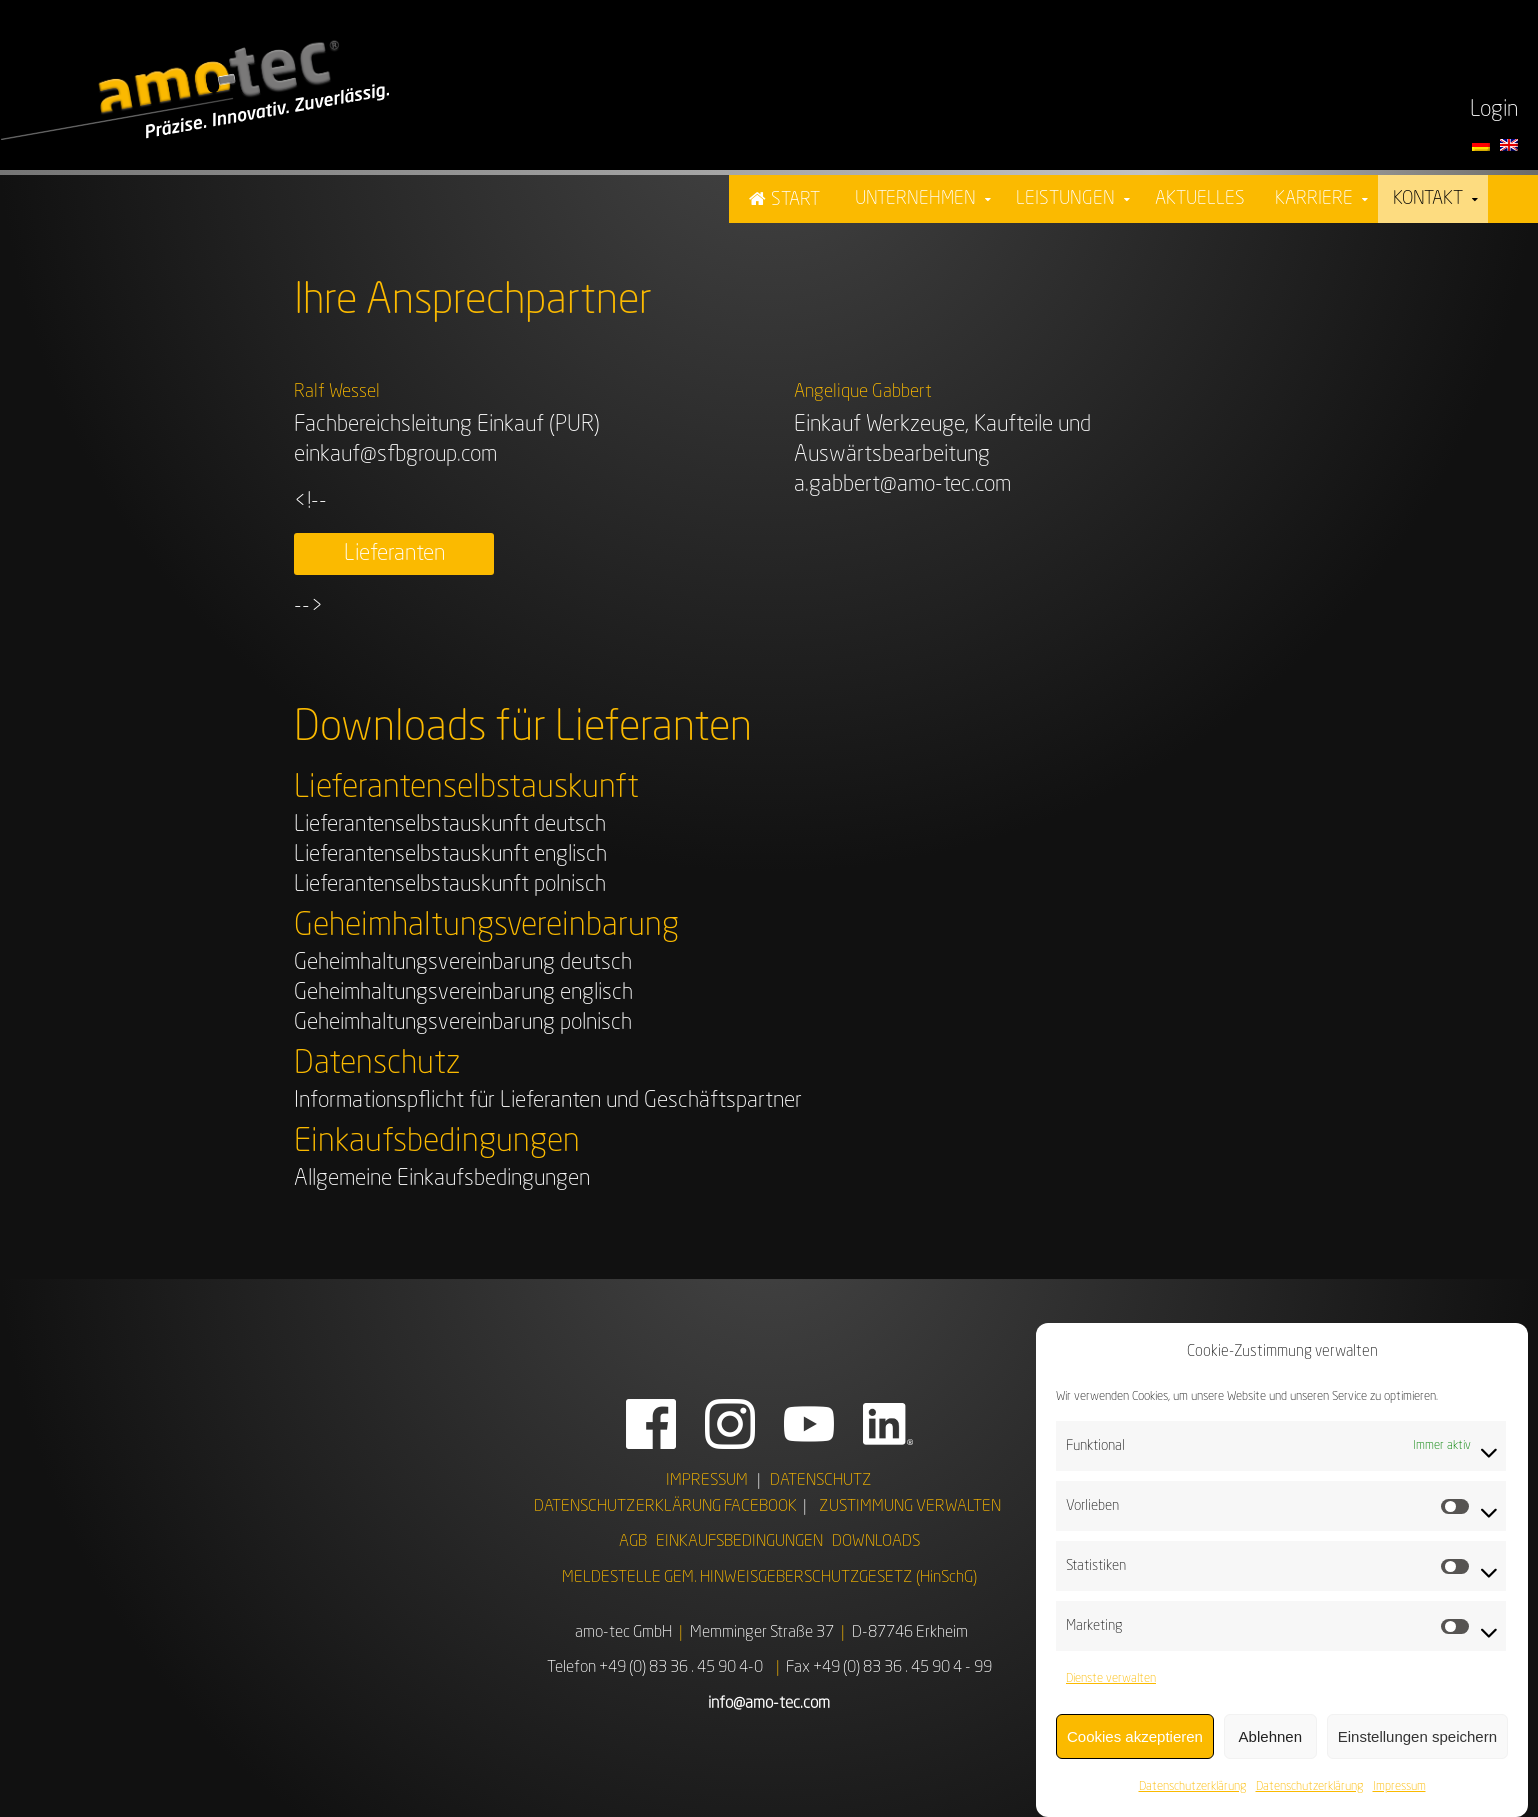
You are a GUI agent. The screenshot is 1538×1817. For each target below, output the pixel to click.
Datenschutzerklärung (1192, 1787)
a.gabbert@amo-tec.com (902, 485)
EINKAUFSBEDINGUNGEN (739, 1542)
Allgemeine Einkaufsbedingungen (442, 1179)
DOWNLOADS (876, 1542)
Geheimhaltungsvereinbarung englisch (463, 993)
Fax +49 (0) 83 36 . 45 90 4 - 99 (889, 1668)
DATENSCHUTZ (821, 1481)
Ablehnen (1270, 1736)
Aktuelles (1200, 199)
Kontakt (1428, 199)
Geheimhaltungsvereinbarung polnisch (463, 1023)
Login (1494, 110)
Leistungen (1065, 199)
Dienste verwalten (1111, 1679)
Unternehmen (915, 199)
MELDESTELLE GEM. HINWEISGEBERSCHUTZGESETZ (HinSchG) (769, 1578)
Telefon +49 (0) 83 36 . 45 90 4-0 (655, 1668)
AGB (633, 1542)
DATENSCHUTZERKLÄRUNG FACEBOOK (665, 1507)
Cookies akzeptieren (1135, 1736)
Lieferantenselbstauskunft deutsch (450, 825)
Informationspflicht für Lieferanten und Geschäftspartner (548, 1101)
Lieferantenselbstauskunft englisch (450, 855)
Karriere (1314, 199)
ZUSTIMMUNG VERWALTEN (910, 1507)
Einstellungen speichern (1417, 1736)
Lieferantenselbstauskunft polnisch (450, 885)
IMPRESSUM (707, 1481)
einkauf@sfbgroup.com (395, 455)
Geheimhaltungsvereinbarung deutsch (463, 963)
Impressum (1399, 1787)
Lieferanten (394, 554)
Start (795, 200)
